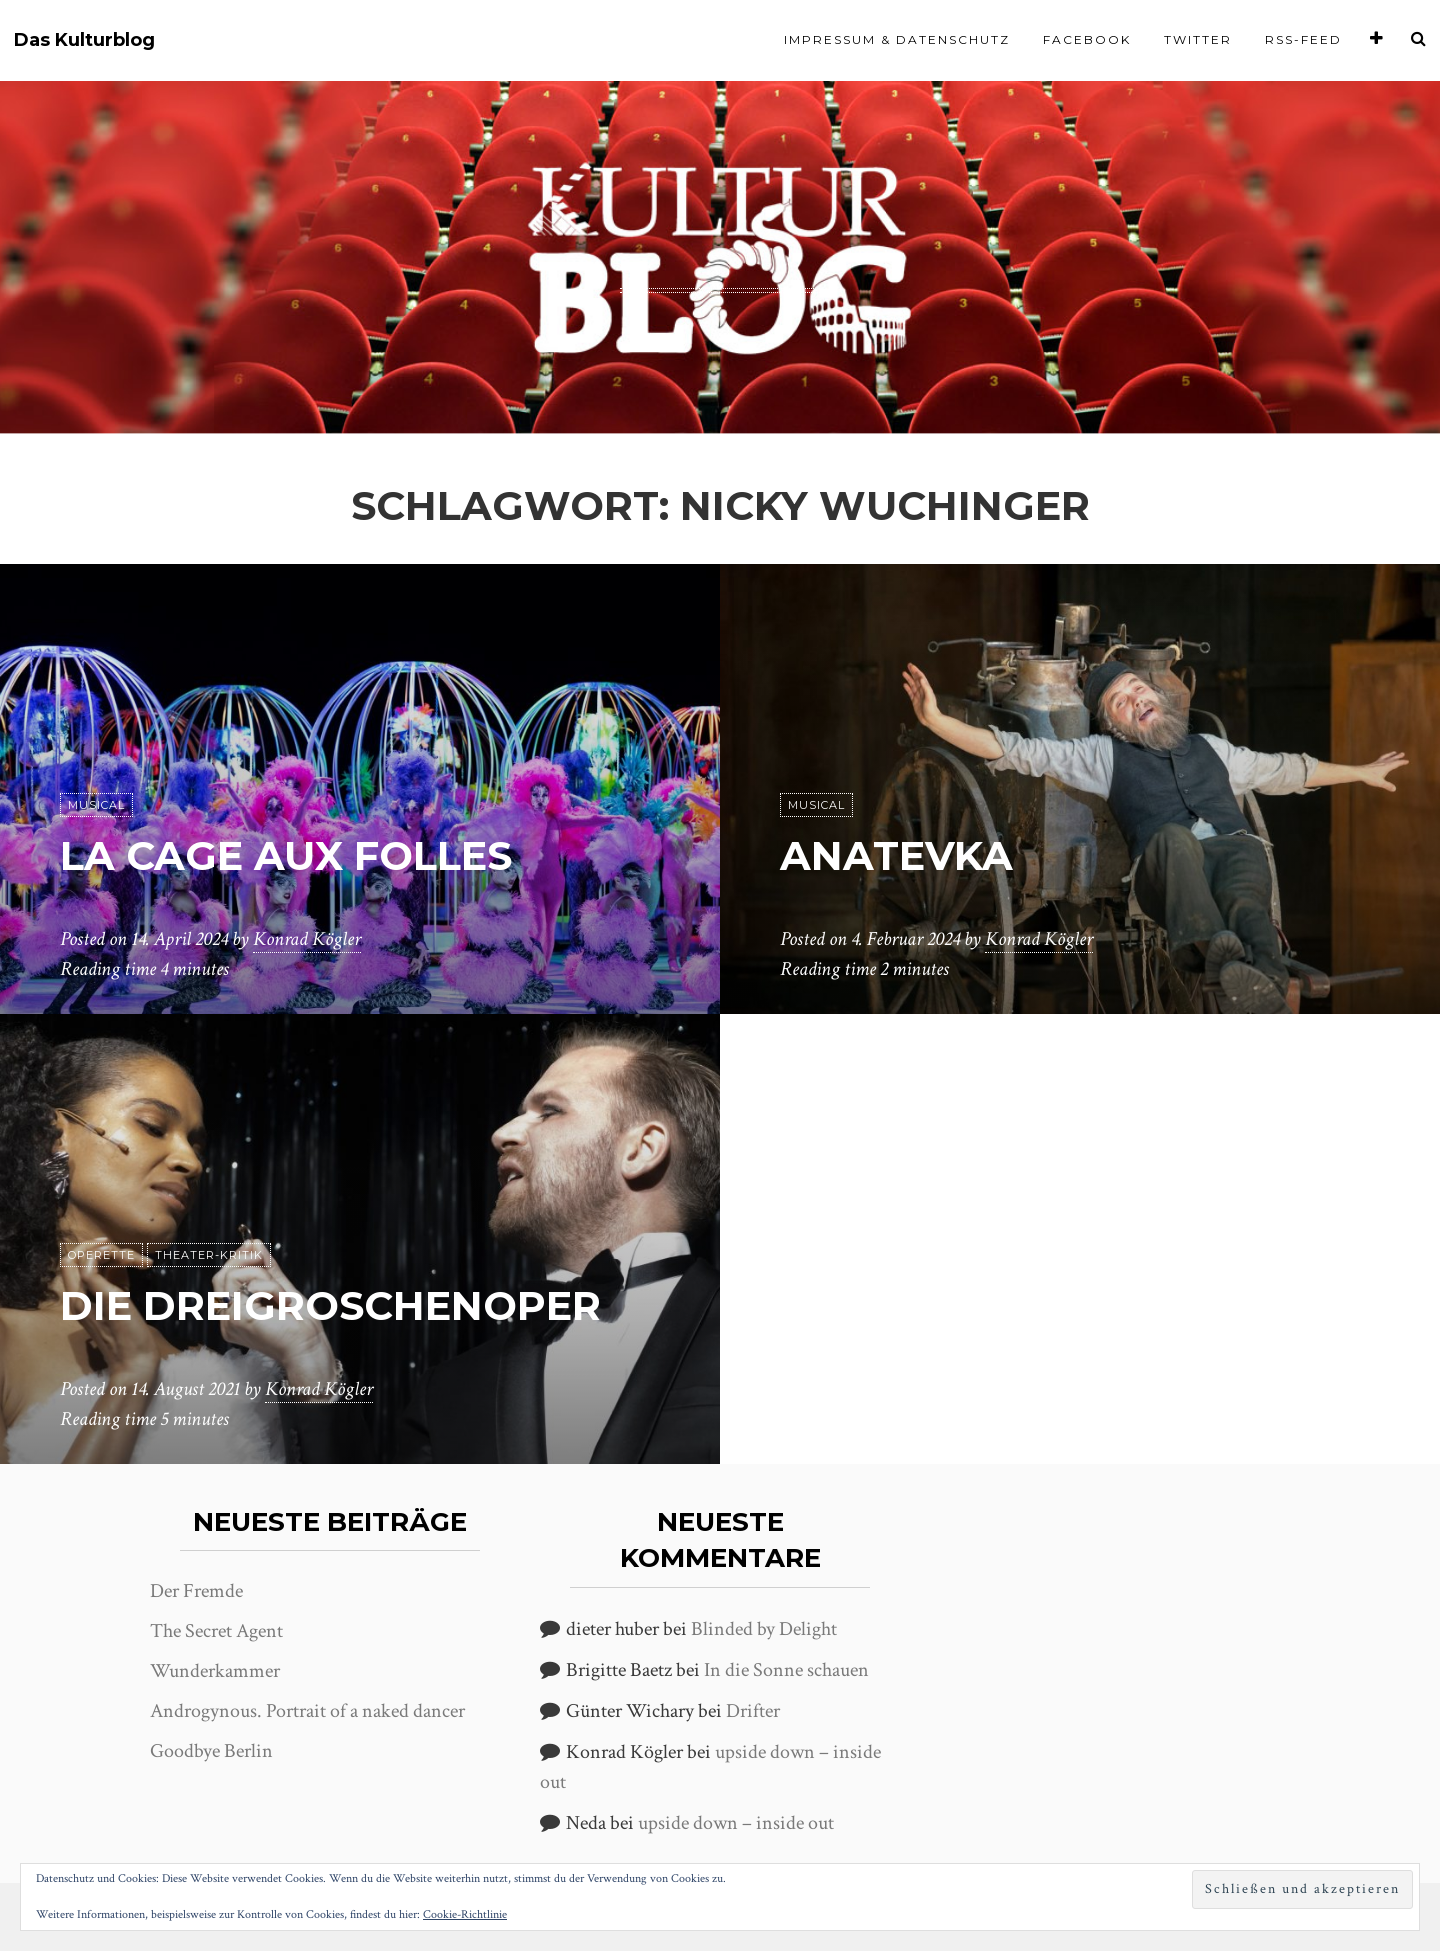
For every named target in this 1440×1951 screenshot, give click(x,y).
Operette (101, 1255)
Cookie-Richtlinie (465, 1914)
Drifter (753, 1711)
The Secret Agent (216, 1631)
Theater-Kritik (209, 1255)
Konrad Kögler (307, 939)
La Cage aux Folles (286, 855)
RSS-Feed (1303, 39)
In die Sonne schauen (786, 1670)
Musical (96, 805)
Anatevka (896, 855)
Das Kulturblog (84, 40)
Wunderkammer (215, 1671)
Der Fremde (196, 1591)
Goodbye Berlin (211, 1751)
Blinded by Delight (764, 1629)
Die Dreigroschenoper (330, 1305)
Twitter (1198, 39)
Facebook (1087, 39)
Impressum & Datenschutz (897, 39)
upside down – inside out (736, 1823)
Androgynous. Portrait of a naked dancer (307, 1711)
